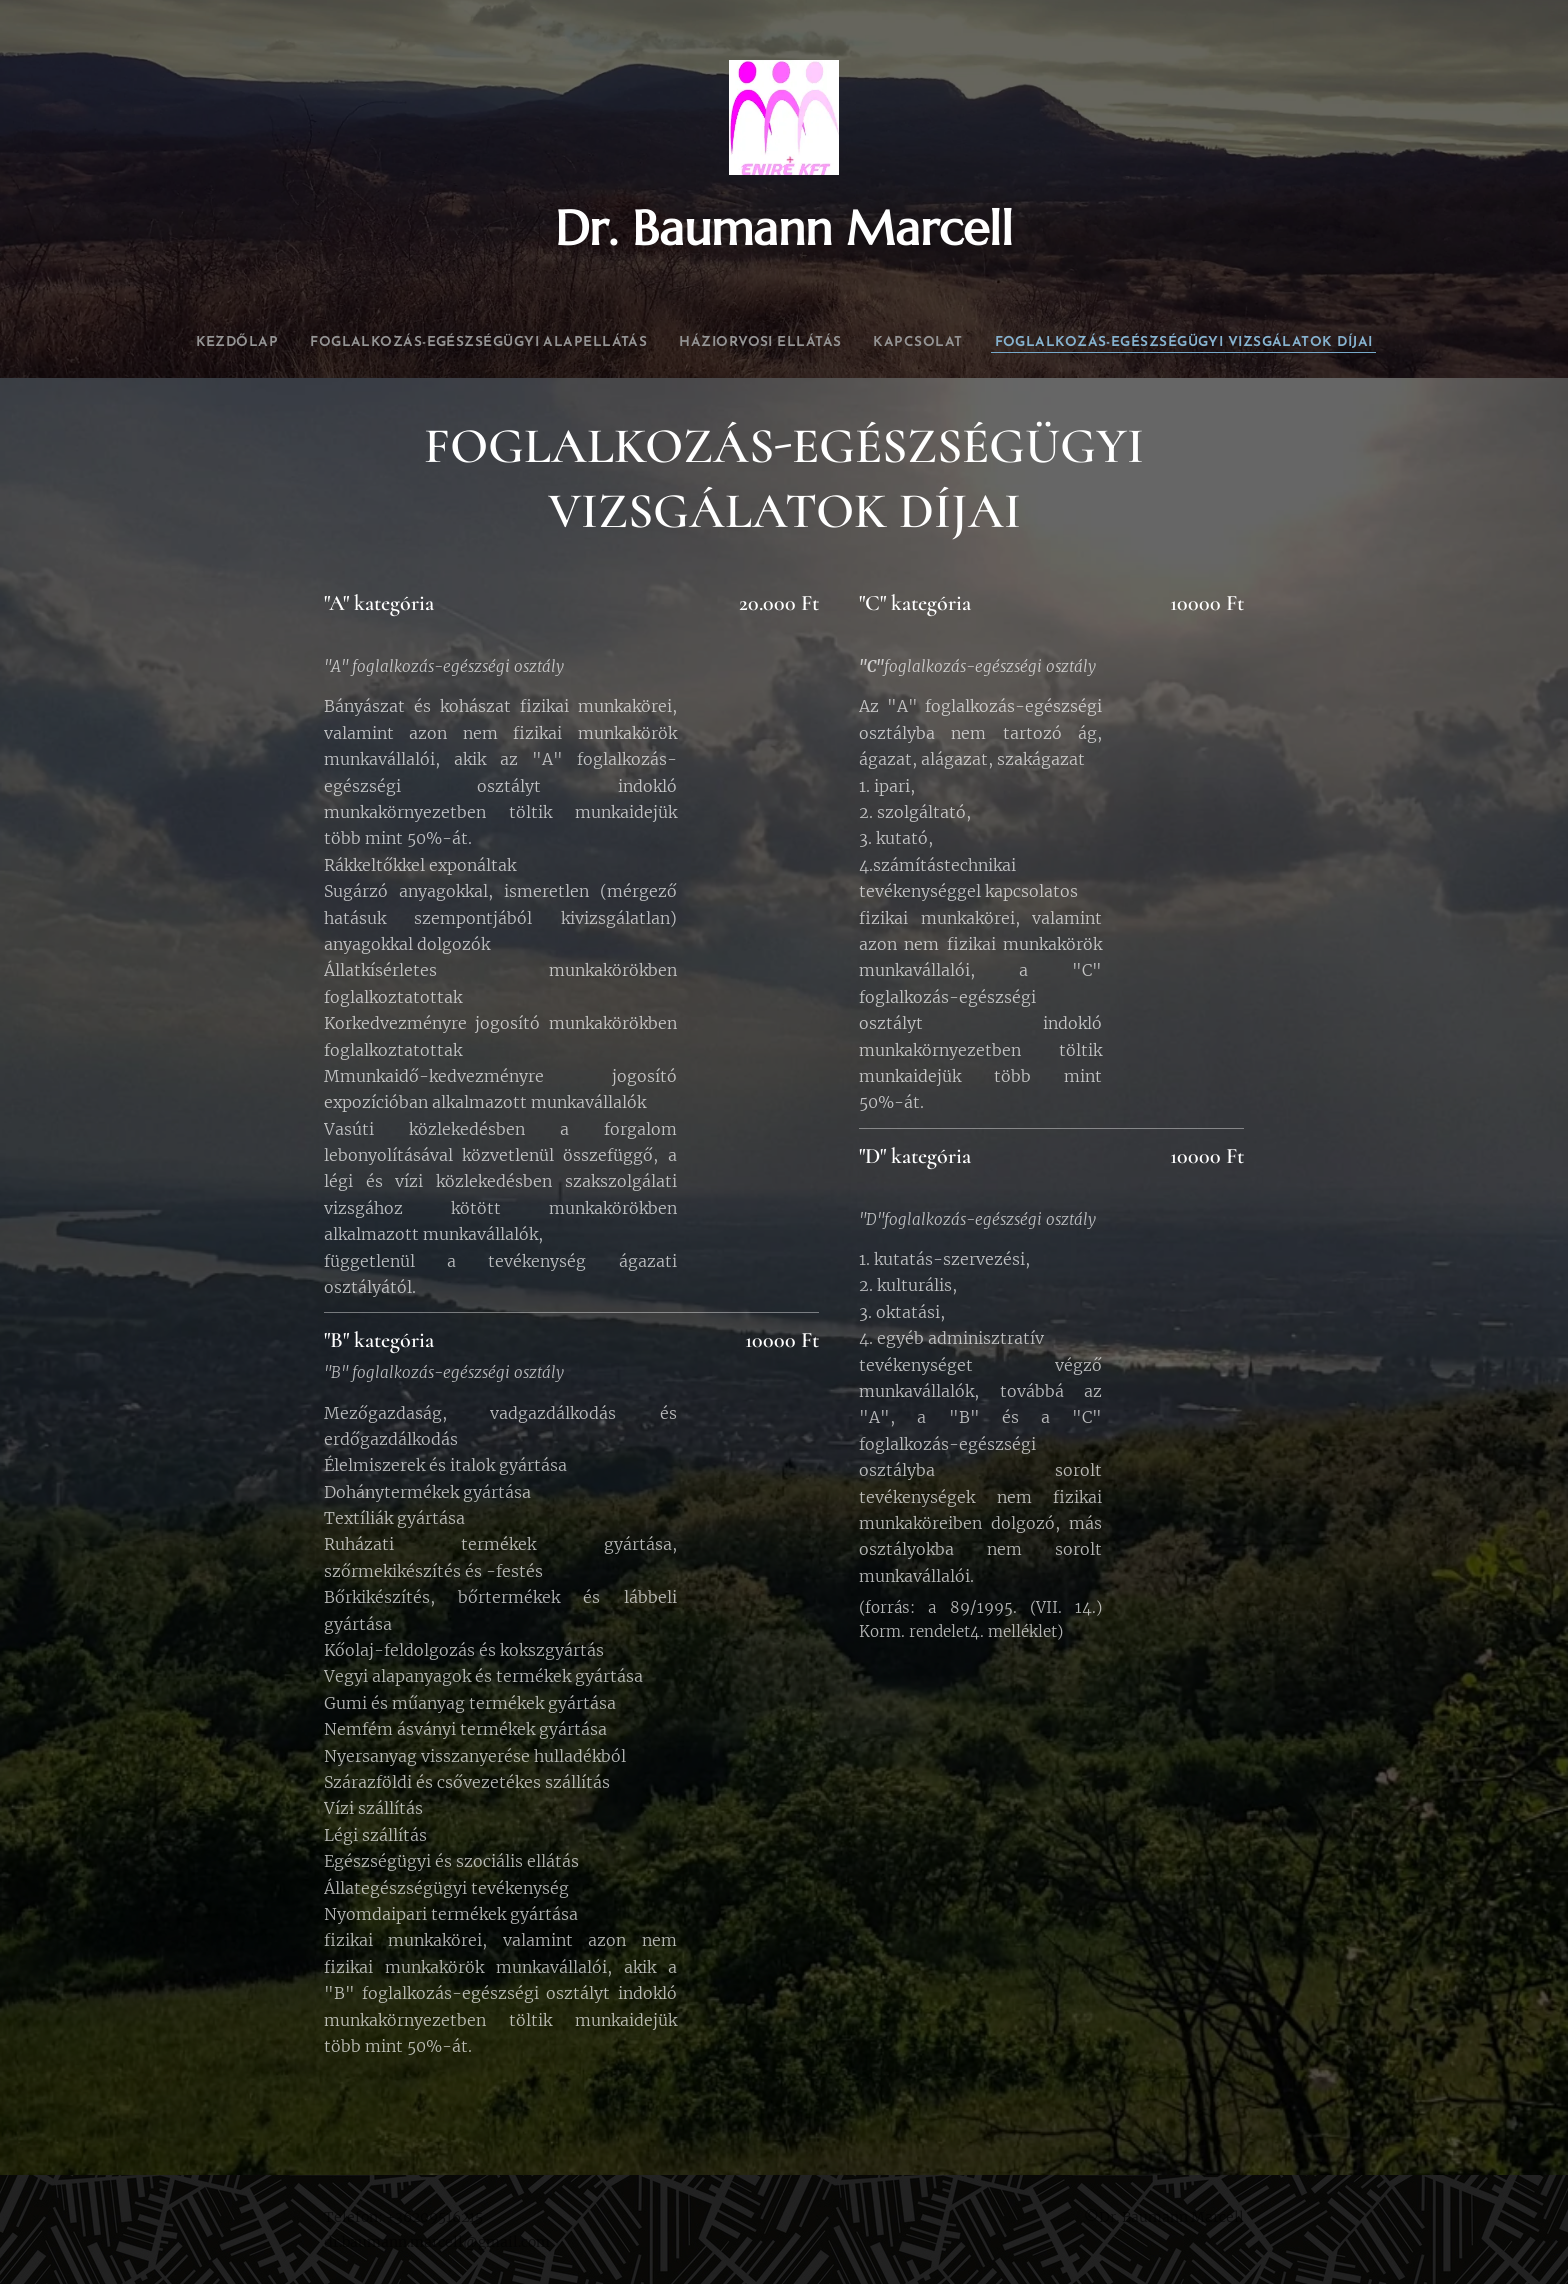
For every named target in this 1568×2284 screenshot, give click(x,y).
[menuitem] (318, 343)
